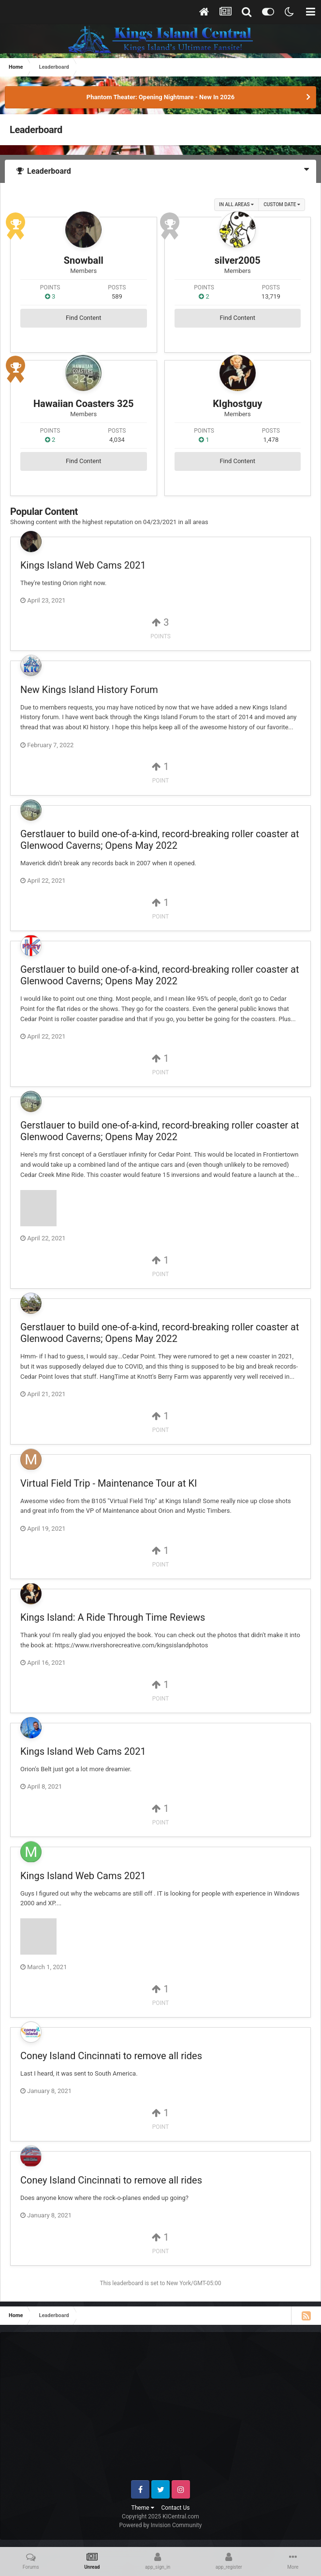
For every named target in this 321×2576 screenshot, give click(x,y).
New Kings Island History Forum (89, 689)
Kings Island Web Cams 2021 (83, 565)
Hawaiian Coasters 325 (83, 403)
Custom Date (281, 204)
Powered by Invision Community (160, 2525)
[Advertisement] (165, 2410)
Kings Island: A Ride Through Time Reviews (112, 1617)
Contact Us (175, 2507)
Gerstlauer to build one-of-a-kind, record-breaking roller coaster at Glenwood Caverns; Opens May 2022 (159, 839)
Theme (142, 2507)
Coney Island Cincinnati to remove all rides (111, 2056)
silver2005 (238, 260)
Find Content (84, 317)
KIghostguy (237, 403)
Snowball (83, 260)
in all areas (236, 204)
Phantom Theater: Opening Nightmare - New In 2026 (160, 97)
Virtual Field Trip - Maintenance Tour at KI (108, 1483)
